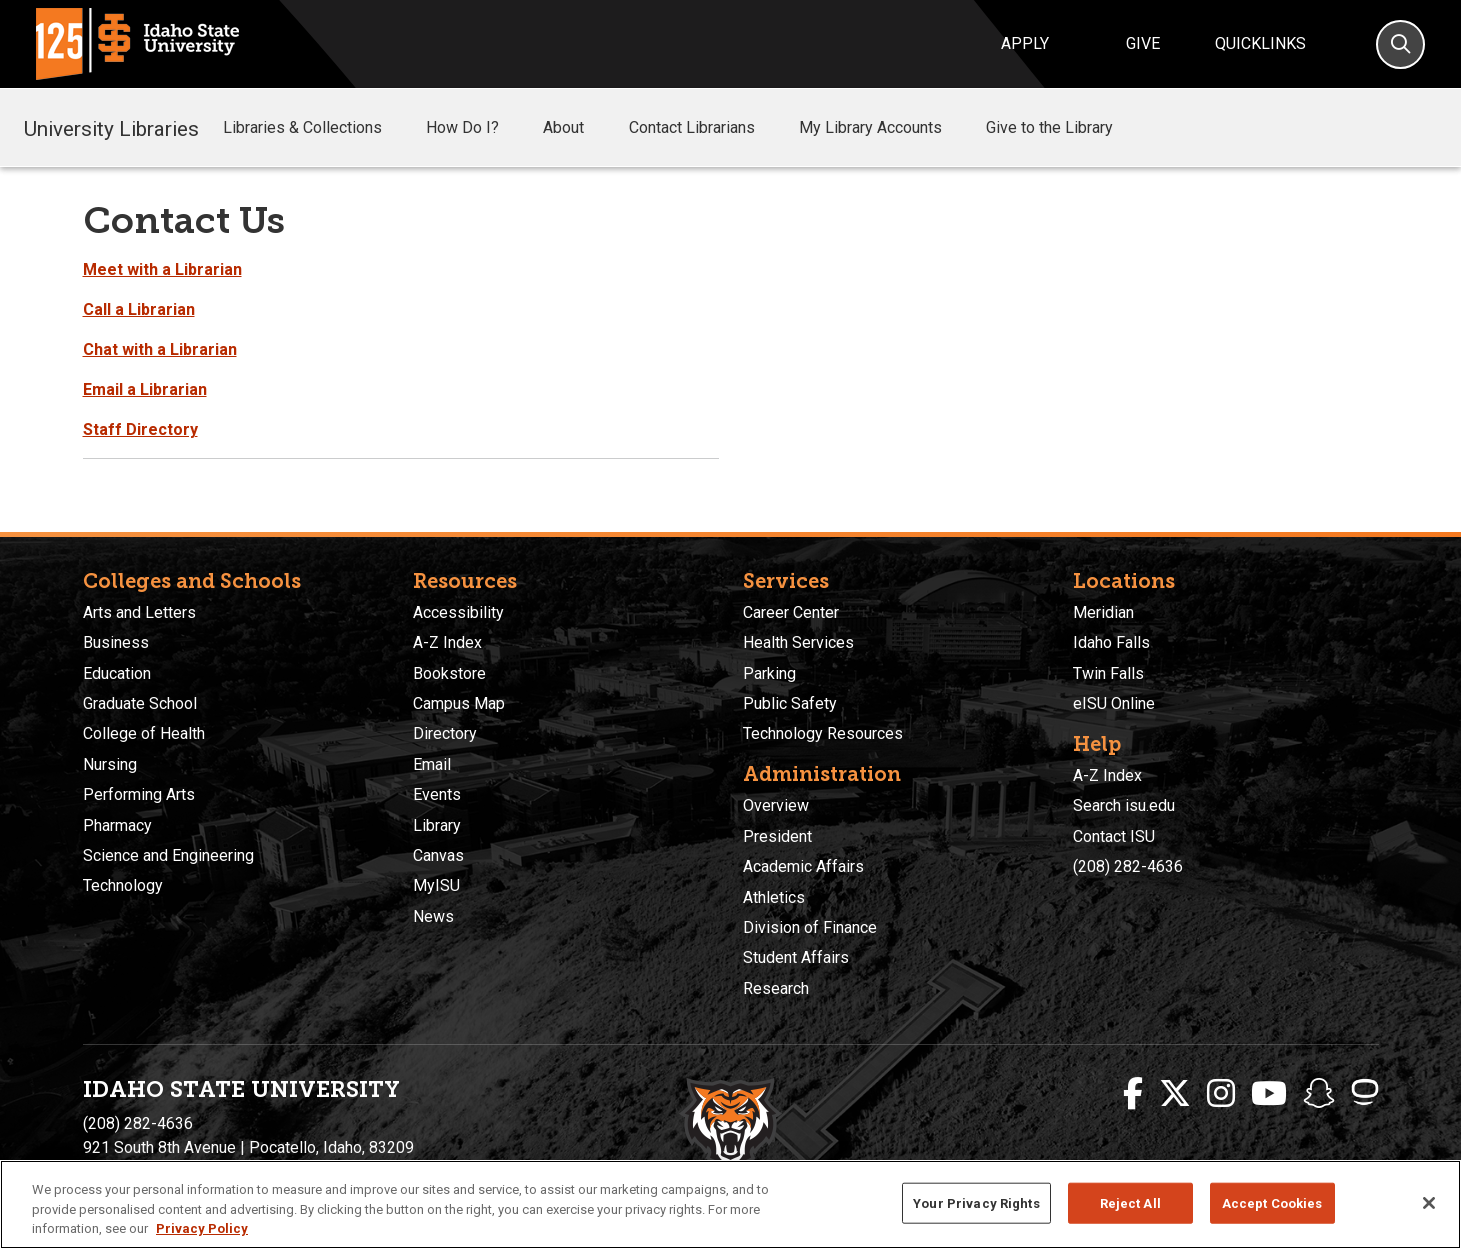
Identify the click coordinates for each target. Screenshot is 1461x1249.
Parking (769, 673)
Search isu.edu (1124, 805)
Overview (776, 805)
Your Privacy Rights (976, 1202)
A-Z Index (447, 642)
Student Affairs (796, 957)
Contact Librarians (706, 128)
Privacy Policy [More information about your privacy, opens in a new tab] (202, 1228)
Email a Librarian (145, 389)
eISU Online (1114, 703)
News (433, 916)
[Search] (1400, 44)
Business (116, 642)
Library (437, 825)
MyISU (436, 885)
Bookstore (449, 673)
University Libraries (111, 127)
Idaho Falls (1111, 642)
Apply (1025, 43)
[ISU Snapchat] (1319, 1094)
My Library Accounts (884, 128)
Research (776, 988)
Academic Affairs (803, 866)
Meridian (1103, 612)
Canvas (438, 855)
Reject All (1130, 1202)
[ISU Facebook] (1133, 1094)
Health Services (798, 642)
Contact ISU (1114, 836)
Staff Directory (140, 429)
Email (432, 764)
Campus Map (459, 703)
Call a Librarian (139, 309)
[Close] (1429, 1203)
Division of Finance (810, 927)
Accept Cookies (1272, 1202)
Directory (445, 733)
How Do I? (476, 128)
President (777, 836)
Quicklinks (1260, 43)
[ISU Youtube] (1269, 1094)
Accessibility (458, 612)
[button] (398, 128)
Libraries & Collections (316, 128)
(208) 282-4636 (1128, 866)
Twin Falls (1108, 673)
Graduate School (140, 703)
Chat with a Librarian (160, 349)
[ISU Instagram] (1221, 1094)
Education (117, 673)
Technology (123, 885)
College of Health (144, 733)
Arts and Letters (139, 612)
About (577, 128)
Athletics (774, 897)
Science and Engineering (168, 855)
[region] (730, 1204)
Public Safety (790, 703)
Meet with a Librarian (162, 269)
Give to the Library (1063, 128)
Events (437, 794)
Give (1143, 43)
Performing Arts (139, 794)
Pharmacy (117, 825)
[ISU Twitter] (1175, 1094)
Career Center (791, 612)
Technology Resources (823, 733)
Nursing (110, 764)
